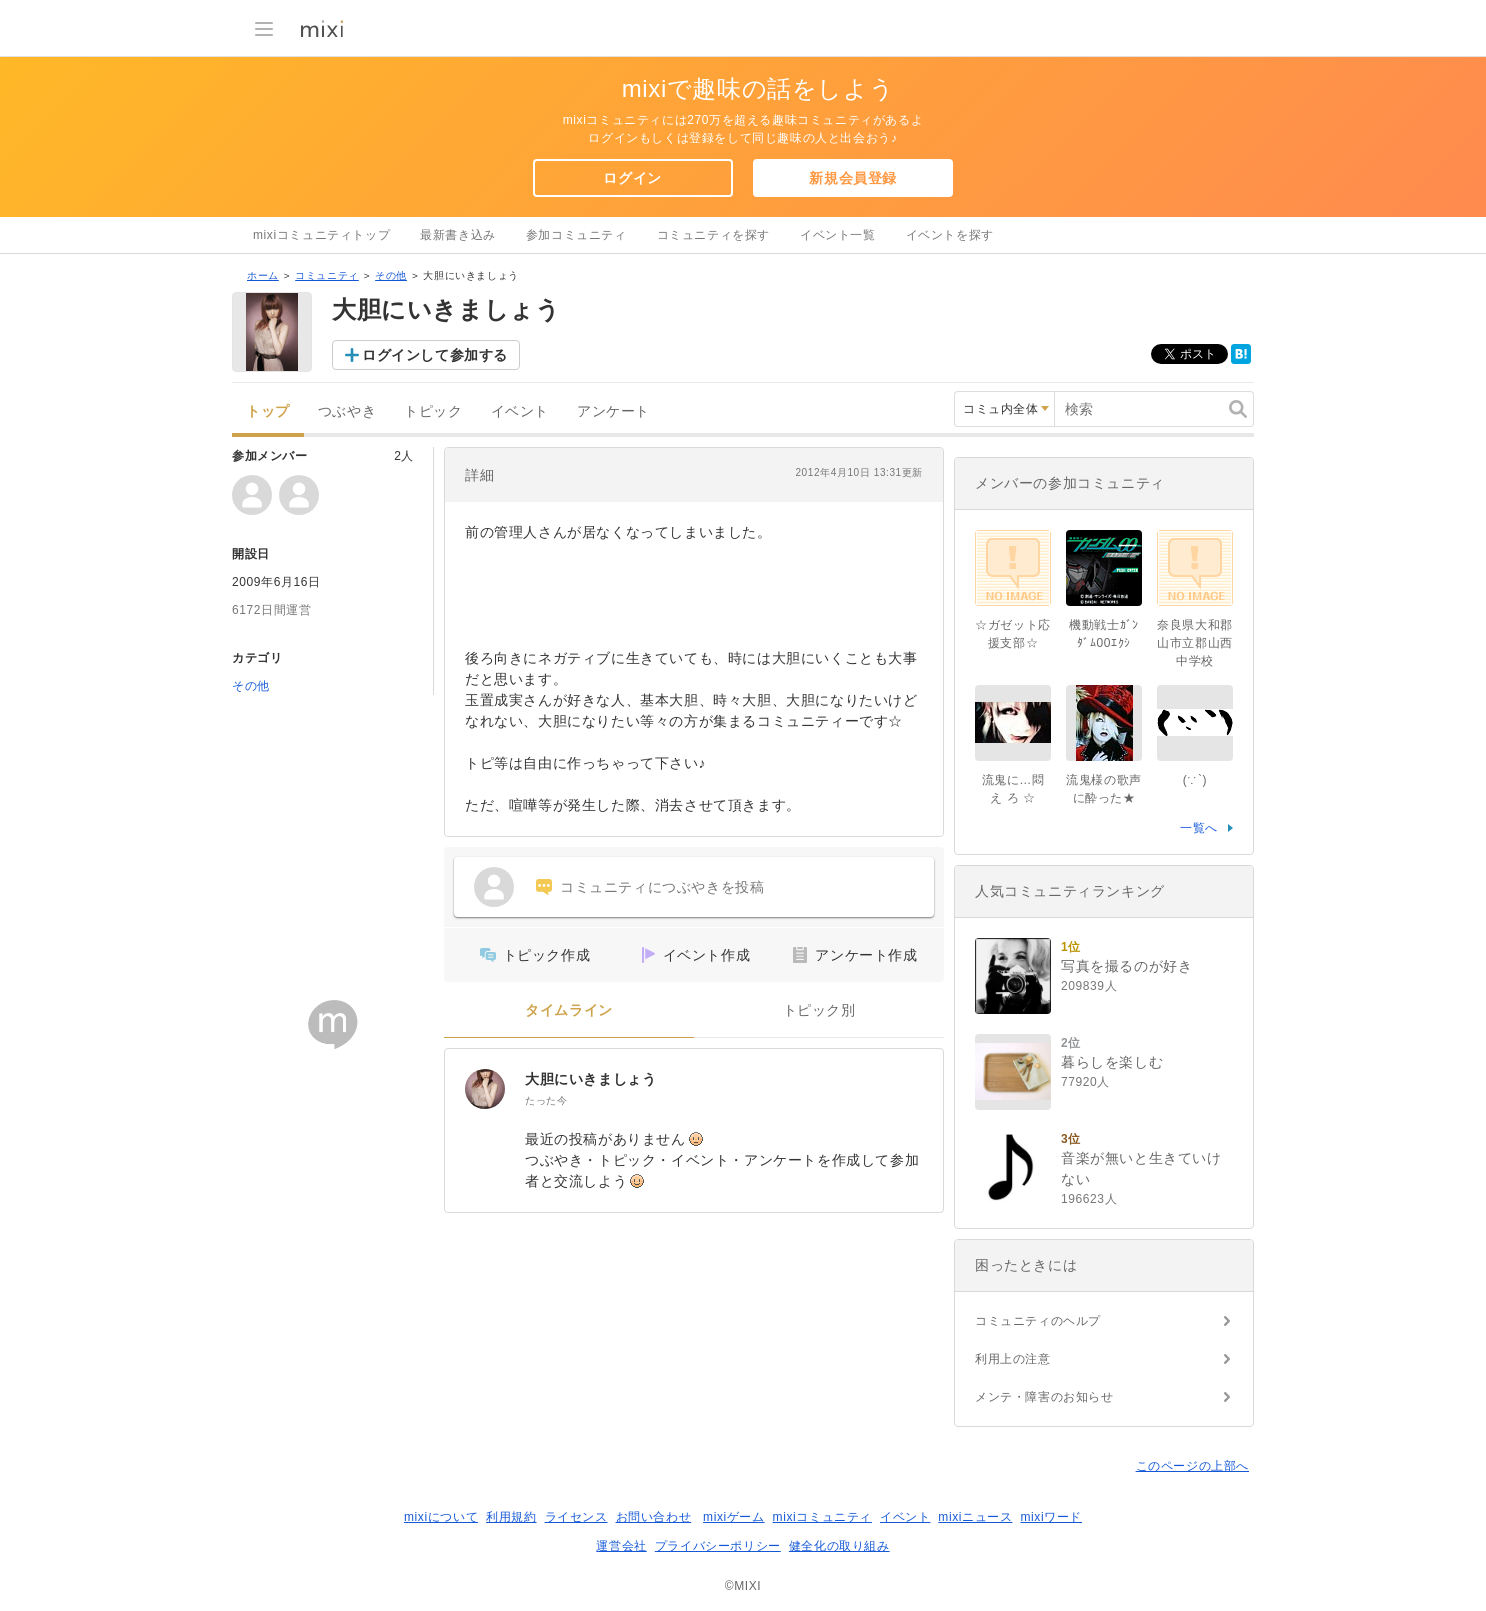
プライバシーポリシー (718, 1546)
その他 (391, 275)
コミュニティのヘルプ (1038, 1321)
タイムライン (569, 1010)
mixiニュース (975, 1517)
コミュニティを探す (713, 235)
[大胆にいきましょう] (485, 1089)
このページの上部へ (1192, 1466)
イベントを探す (950, 235)
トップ (268, 411)
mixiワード (1051, 1517)
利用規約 (511, 1517)
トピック (433, 411)
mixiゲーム (734, 1517)
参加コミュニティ (576, 235)
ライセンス (576, 1517)
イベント (520, 411)
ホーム (263, 275)
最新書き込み (458, 235)
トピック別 (819, 1010)
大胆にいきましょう (590, 1079)
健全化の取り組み (839, 1546)
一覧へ (1199, 828)
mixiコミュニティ (822, 1517)
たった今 (546, 1100)
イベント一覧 (838, 235)
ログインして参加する (435, 355)
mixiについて (441, 1517)
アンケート (613, 411)
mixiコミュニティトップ (321, 235)
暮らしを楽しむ (1112, 1062)
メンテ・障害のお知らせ (1044, 1397)
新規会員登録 (853, 178)
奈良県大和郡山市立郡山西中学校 (1195, 643)
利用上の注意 (1013, 1359)
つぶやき (347, 411)
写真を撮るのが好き (1126, 966)
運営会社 (621, 1546)
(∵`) (1195, 780)
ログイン (632, 178)
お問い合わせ (654, 1517)
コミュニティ (327, 275)
